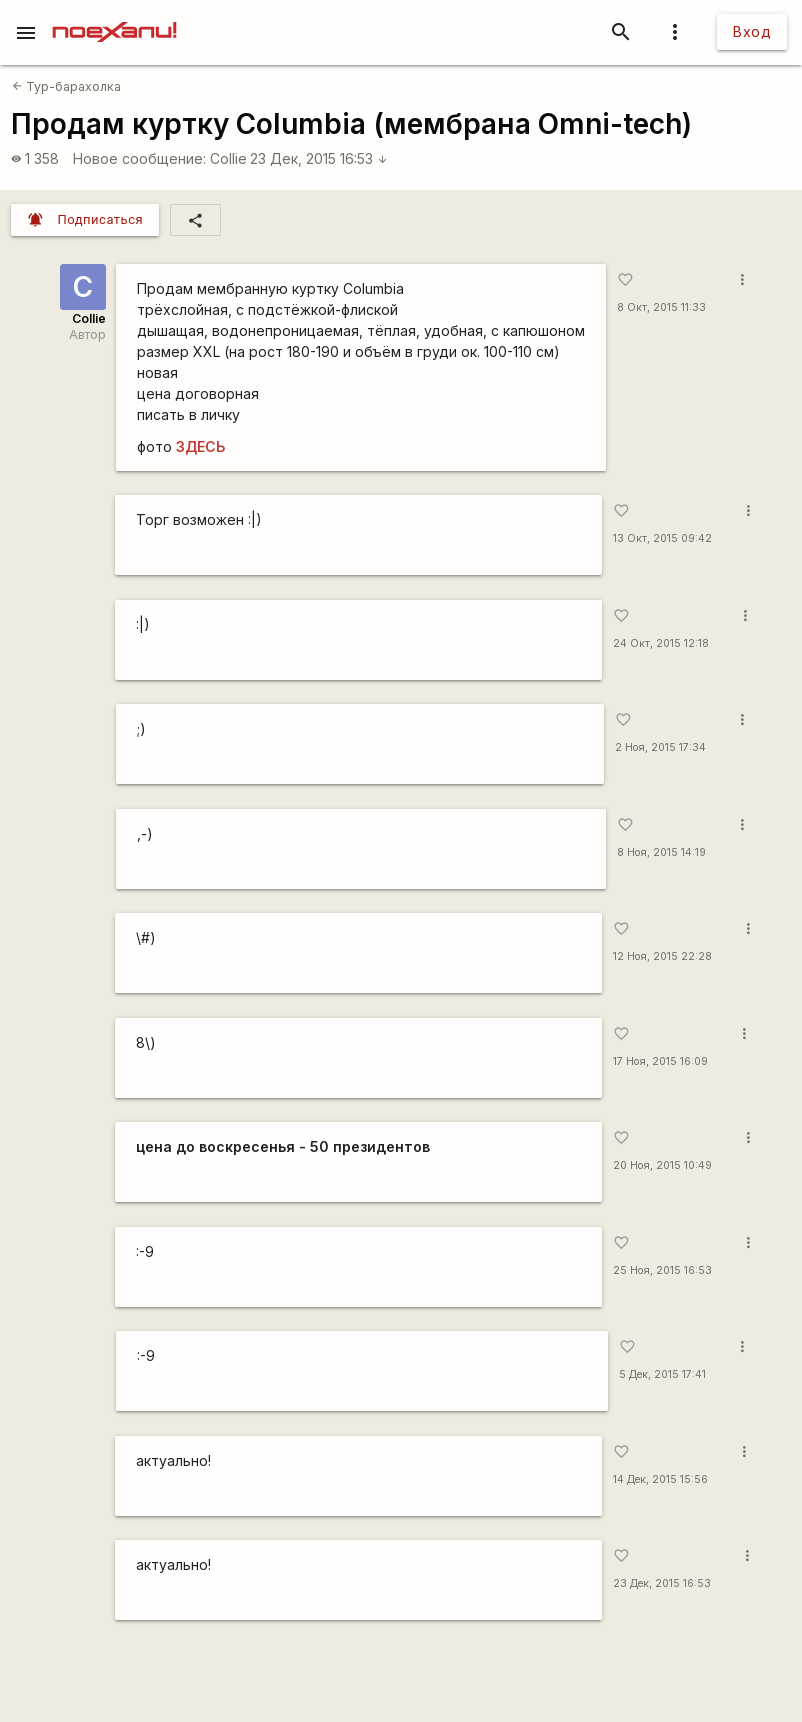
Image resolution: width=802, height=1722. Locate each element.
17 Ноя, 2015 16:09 (660, 1061)
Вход (752, 31)
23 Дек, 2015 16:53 (319, 158)
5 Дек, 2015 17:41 (662, 1374)
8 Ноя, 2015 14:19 (661, 852)
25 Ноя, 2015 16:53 (662, 1270)
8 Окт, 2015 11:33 (661, 307)
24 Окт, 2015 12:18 (661, 643)
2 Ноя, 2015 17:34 (660, 747)
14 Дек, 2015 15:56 (660, 1479)
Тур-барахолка (66, 86)
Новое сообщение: (139, 158)
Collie (228, 158)
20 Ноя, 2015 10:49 (662, 1165)
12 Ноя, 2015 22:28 (662, 956)
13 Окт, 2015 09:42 (662, 538)
